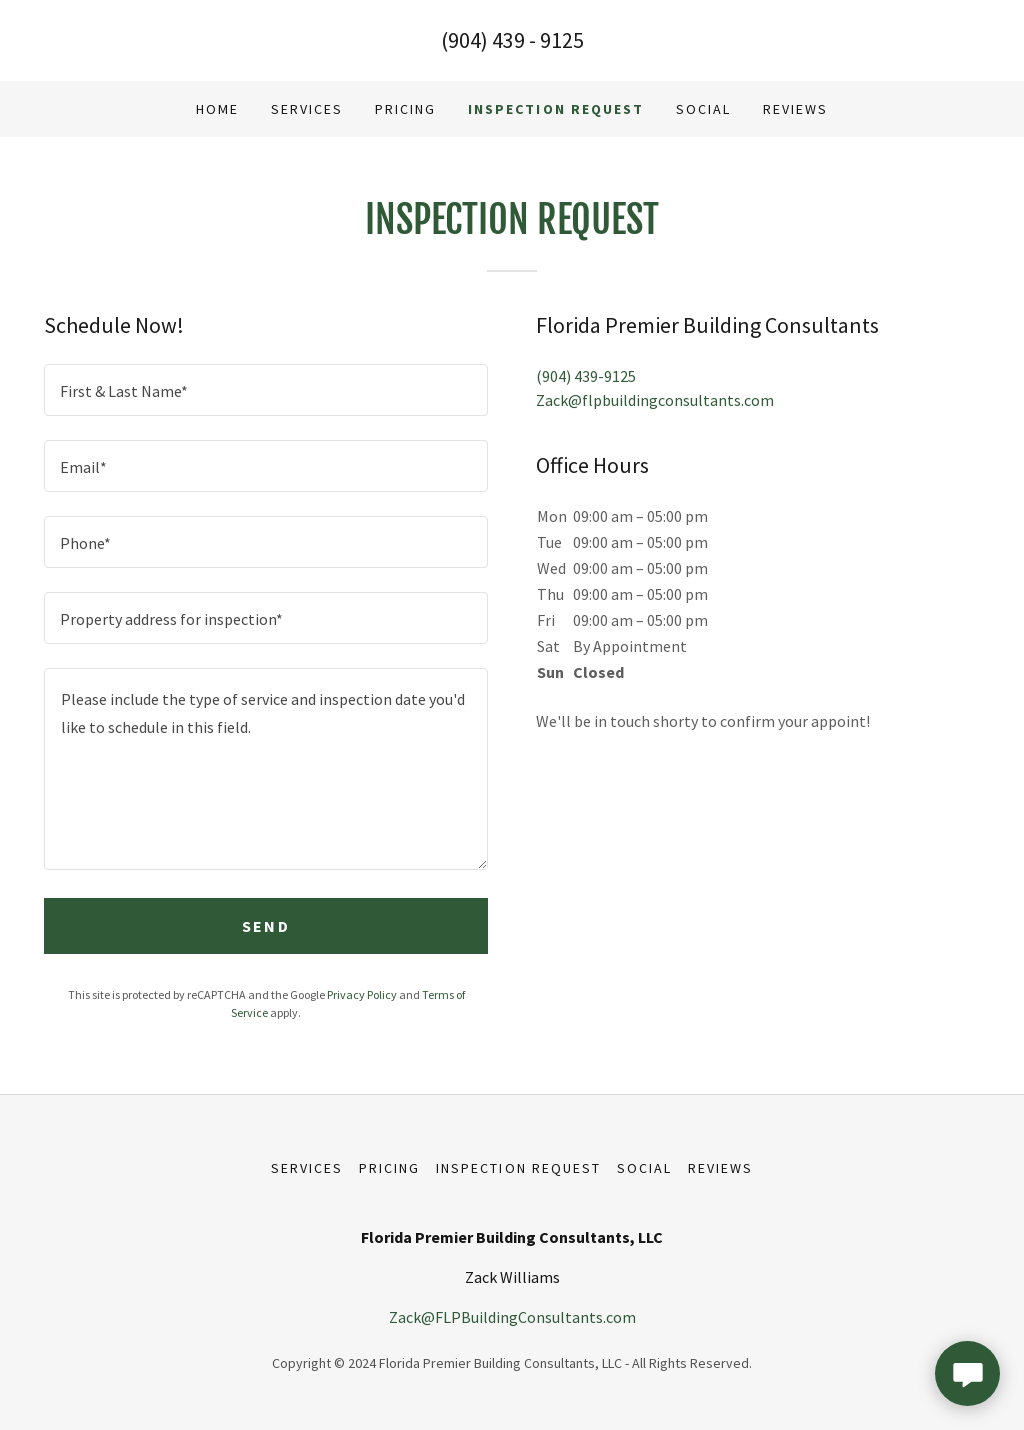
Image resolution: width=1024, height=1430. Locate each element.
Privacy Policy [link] (362, 994)
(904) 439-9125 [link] (586, 376)
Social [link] (703, 109)
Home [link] (217, 109)
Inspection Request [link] (555, 109)
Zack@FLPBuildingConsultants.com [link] (512, 1317)
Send (266, 926)
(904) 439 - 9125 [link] (512, 40)
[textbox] (266, 390)
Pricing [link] (405, 109)
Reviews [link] (795, 109)
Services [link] (307, 109)
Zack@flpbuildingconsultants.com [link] (655, 400)
